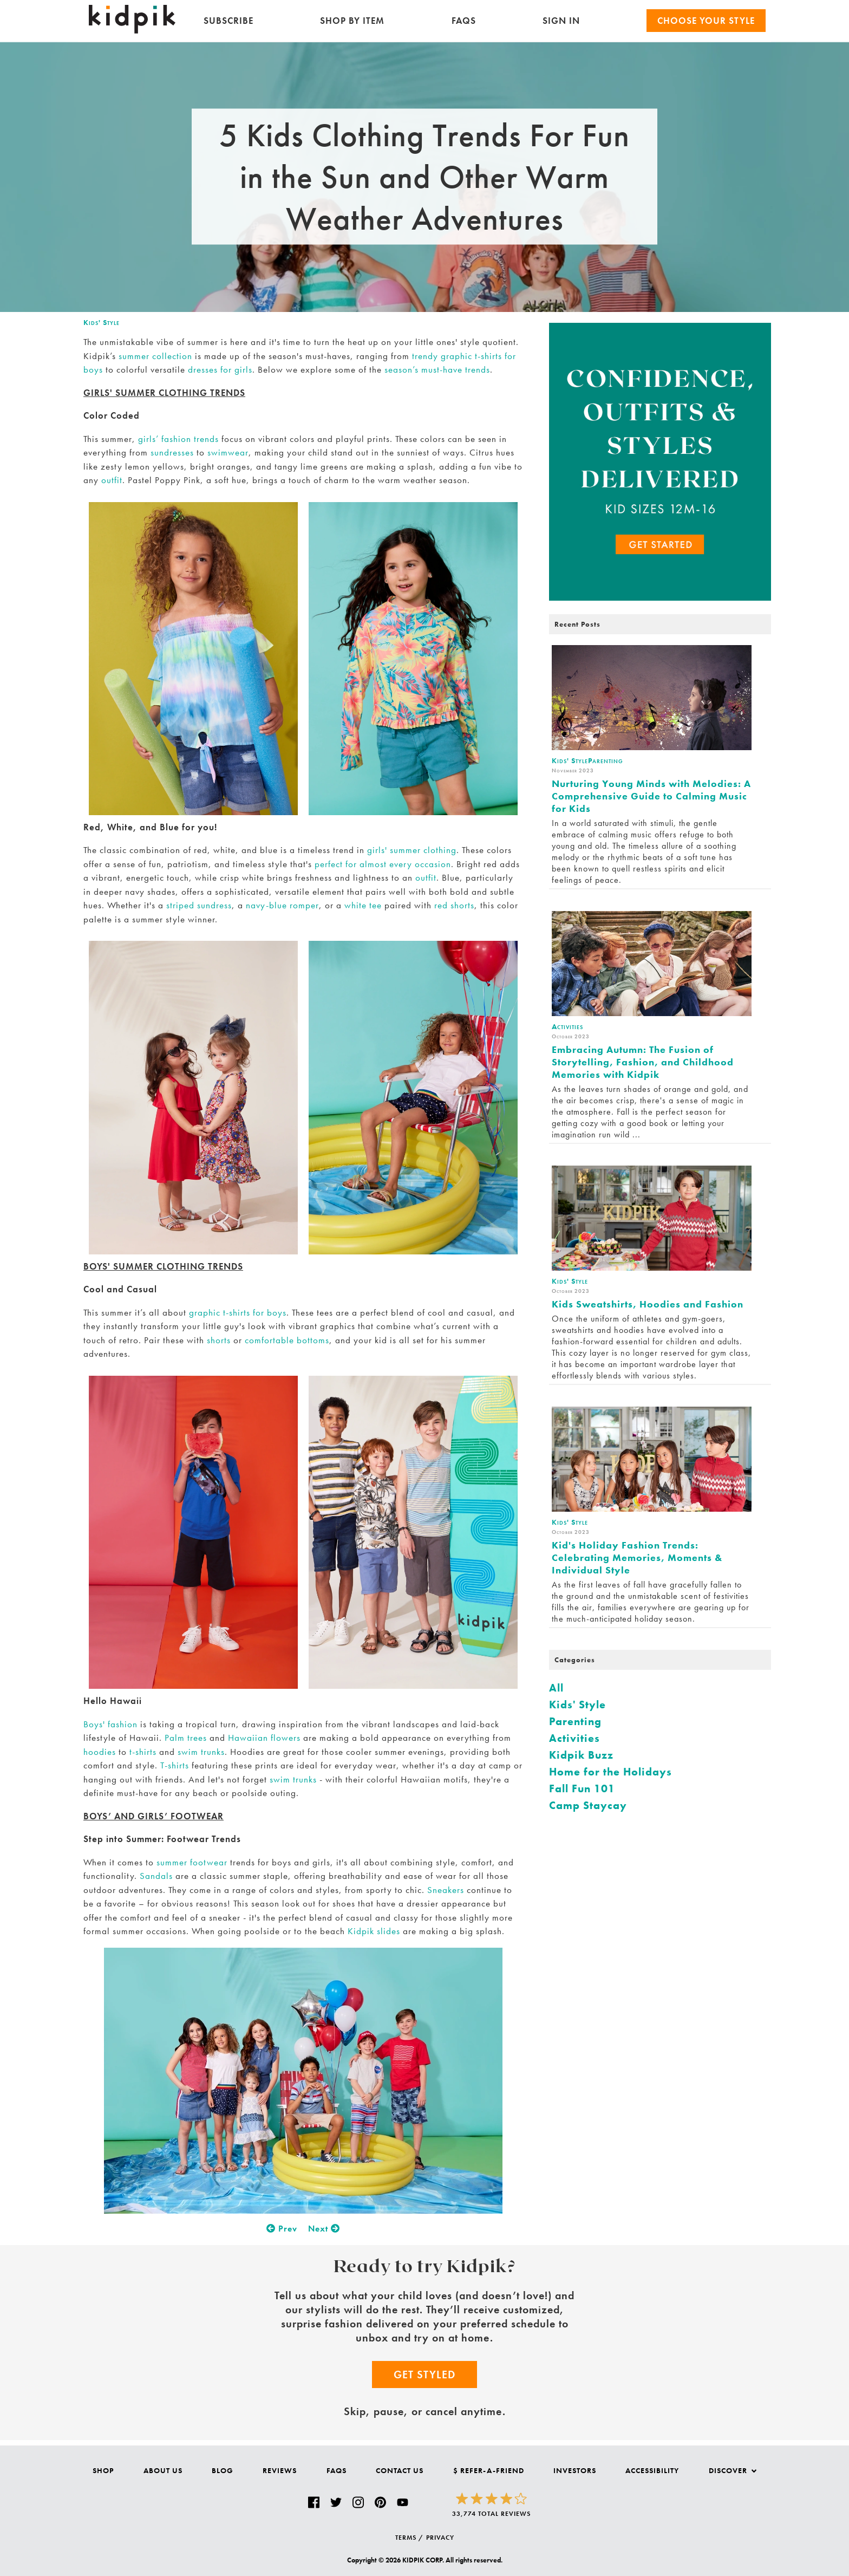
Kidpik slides (374, 1931)
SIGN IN (561, 21)
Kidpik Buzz (581, 1755)
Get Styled (424, 2374)
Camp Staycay (588, 1805)
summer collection (155, 356)
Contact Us (399, 2470)
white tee (363, 905)
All (556, 1688)
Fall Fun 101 (582, 1788)
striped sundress (199, 905)
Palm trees (186, 1738)
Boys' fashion (110, 1724)
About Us (162, 2470)
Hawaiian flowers (264, 1738)
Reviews (280, 2470)
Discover (732, 2470)
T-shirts (174, 1765)
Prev (281, 2228)
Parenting (575, 1721)
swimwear (228, 452)
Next (324, 2228)
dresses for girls (220, 369)
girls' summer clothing (411, 850)
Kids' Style (101, 322)
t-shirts (142, 1752)
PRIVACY (440, 2537)
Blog (222, 2470)
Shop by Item (352, 21)
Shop (103, 2470)
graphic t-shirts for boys (237, 1312)
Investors (574, 2470)
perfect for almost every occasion (383, 864)
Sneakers (445, 1890)
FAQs (464, 21)
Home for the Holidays (610, 1772)
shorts (219, 1340)
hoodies (99, 1752)
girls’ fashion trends (178, 439)
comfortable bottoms (287, 1340)
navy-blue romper (282, 905)
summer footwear (191, 1862)
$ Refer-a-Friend (488, 2470)
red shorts (454, 905)
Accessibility (652, 2470)
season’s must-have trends (437, 369)
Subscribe (228, 21)
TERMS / (409, 2537)
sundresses (172, 452)
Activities (574, 1738)
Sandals (156, 1876)
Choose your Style (706, 21)
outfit (111, 480)
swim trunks (201, 1752)
